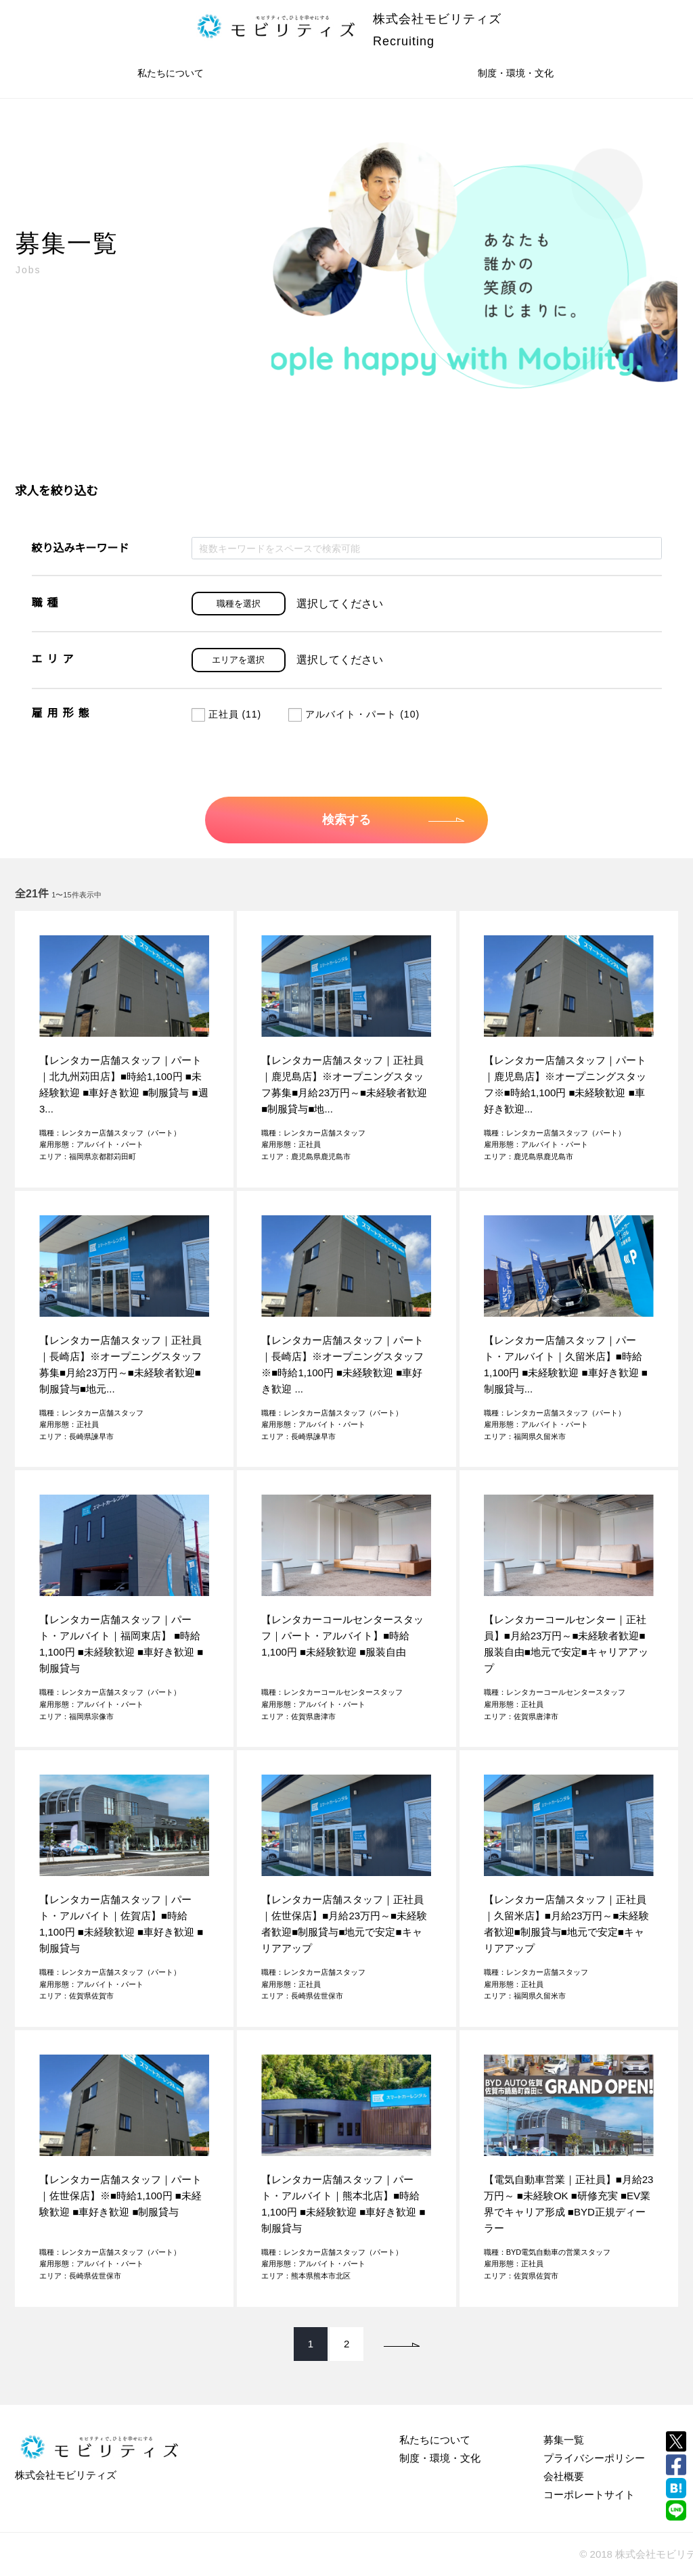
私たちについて (170, 73)
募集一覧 (563, 2439)
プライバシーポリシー (594, 2458)
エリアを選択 (238, 660)
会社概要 (563, 2476)
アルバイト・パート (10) (354, 714)
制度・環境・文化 (516, 73)
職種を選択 (239, 604)
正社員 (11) (227, 714)
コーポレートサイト (589, 2494)
